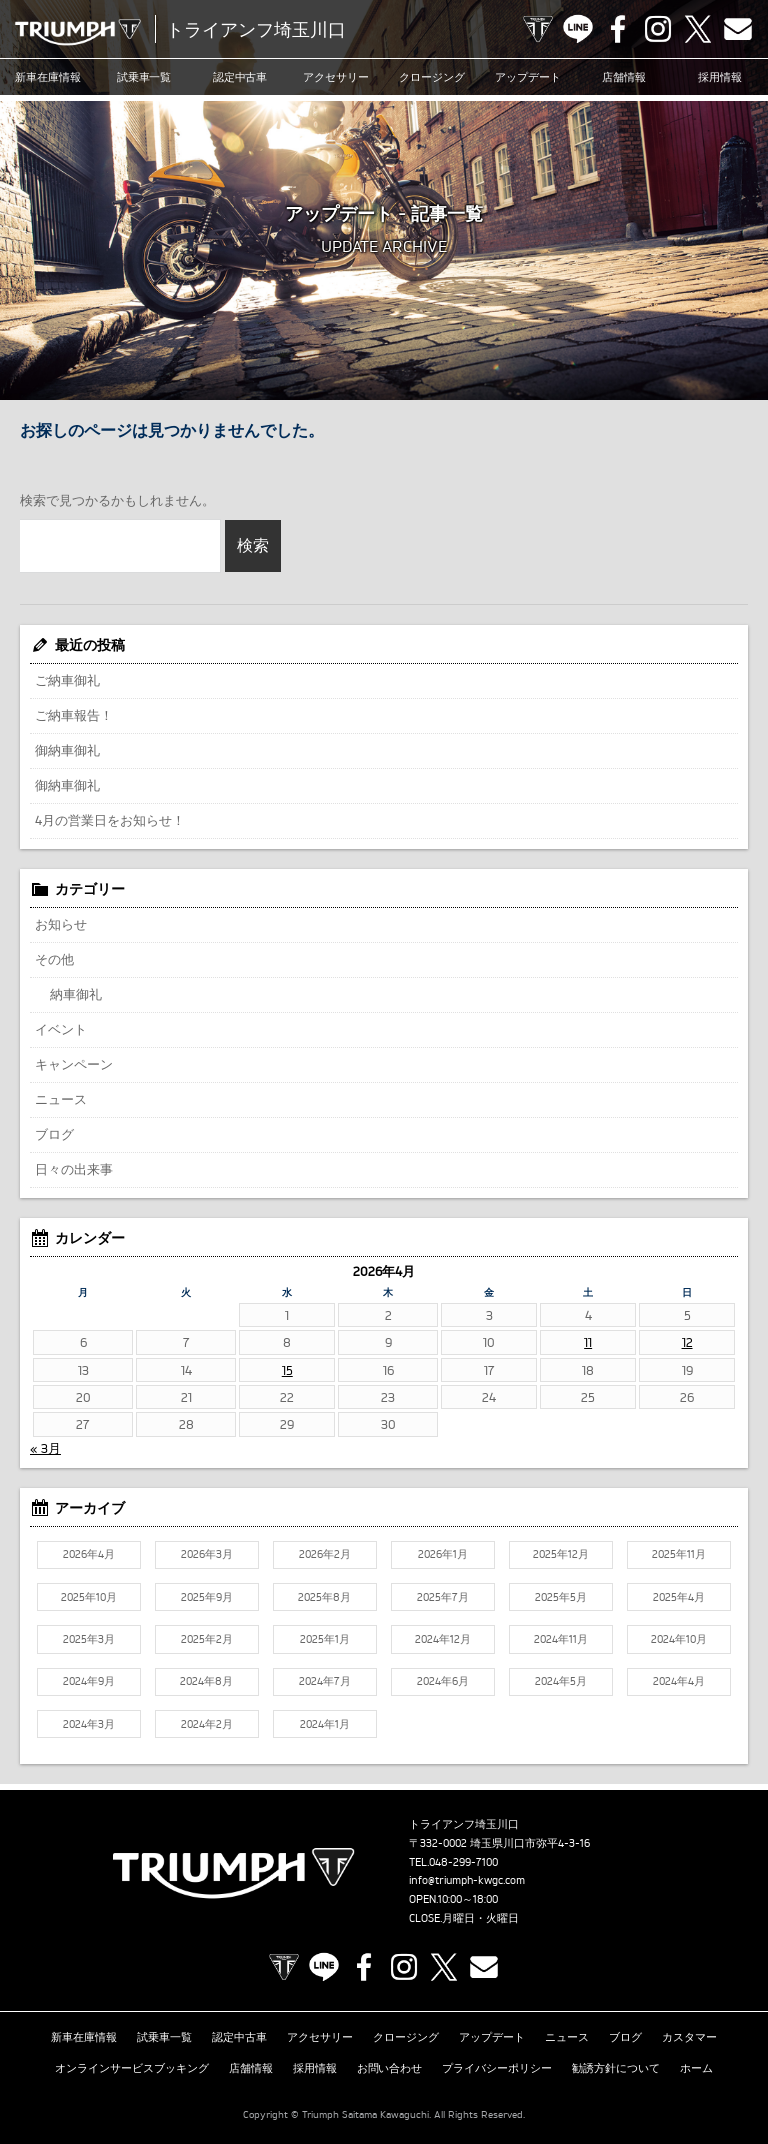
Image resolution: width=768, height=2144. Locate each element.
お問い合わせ (390, 2068)
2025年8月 (324, 1597)
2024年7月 (325, 1681)
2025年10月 (89, 1597)
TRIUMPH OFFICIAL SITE (538, 29)
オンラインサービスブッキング (132, 2068)
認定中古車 (240, 77)
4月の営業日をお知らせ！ (110, 820)
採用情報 (720, 77)
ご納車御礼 (67, 680)
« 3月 (45, 1448)
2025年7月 (443, 1597)
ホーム (696, 2068)
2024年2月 (207, 1724)
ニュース (61, 1099)
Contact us (738, 29)
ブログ (54, 1134)
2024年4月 (679, 1681)
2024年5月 (561, 1681)
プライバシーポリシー (497, 2068)
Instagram (658, 29)
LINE (578, 29)
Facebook (618, 29)
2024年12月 (443, 1639)
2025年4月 (679, 1597)
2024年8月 (206, 1681)
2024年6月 (443, 1681)
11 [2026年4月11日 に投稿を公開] (588, 1342)
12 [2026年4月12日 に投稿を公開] (687, 1342)
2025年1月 (325, 1639)
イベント (61, 1029)
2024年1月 (325, 1724)
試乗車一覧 (144, 77)
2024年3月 (89, 1724)
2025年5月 (561, 1597)
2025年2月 (207, 1639)
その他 (54, 959)
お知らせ (61, 924)
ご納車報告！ (74, 715)
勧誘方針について (616, 2068)
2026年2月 (325, 1554)
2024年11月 (561, 1639)
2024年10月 (679, 1639)
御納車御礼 (67, 750)
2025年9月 (207, 1597)
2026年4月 (89, 1554)
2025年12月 (561, 1554)
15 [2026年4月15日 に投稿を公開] (287, 1370)
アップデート (528, 77)
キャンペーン (74, 1064)
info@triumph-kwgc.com (467, 1880)
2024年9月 (89, 1681)
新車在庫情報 (48, 77)
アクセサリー (336, 77)
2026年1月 (443, 1554)
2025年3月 (89, 1639)
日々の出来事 (74, 1169)
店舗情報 (624, 77)
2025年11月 (679, 1554)
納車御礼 (76, 994)
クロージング (432, 77)
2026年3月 (207, 1554)
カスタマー (689, 2037)
